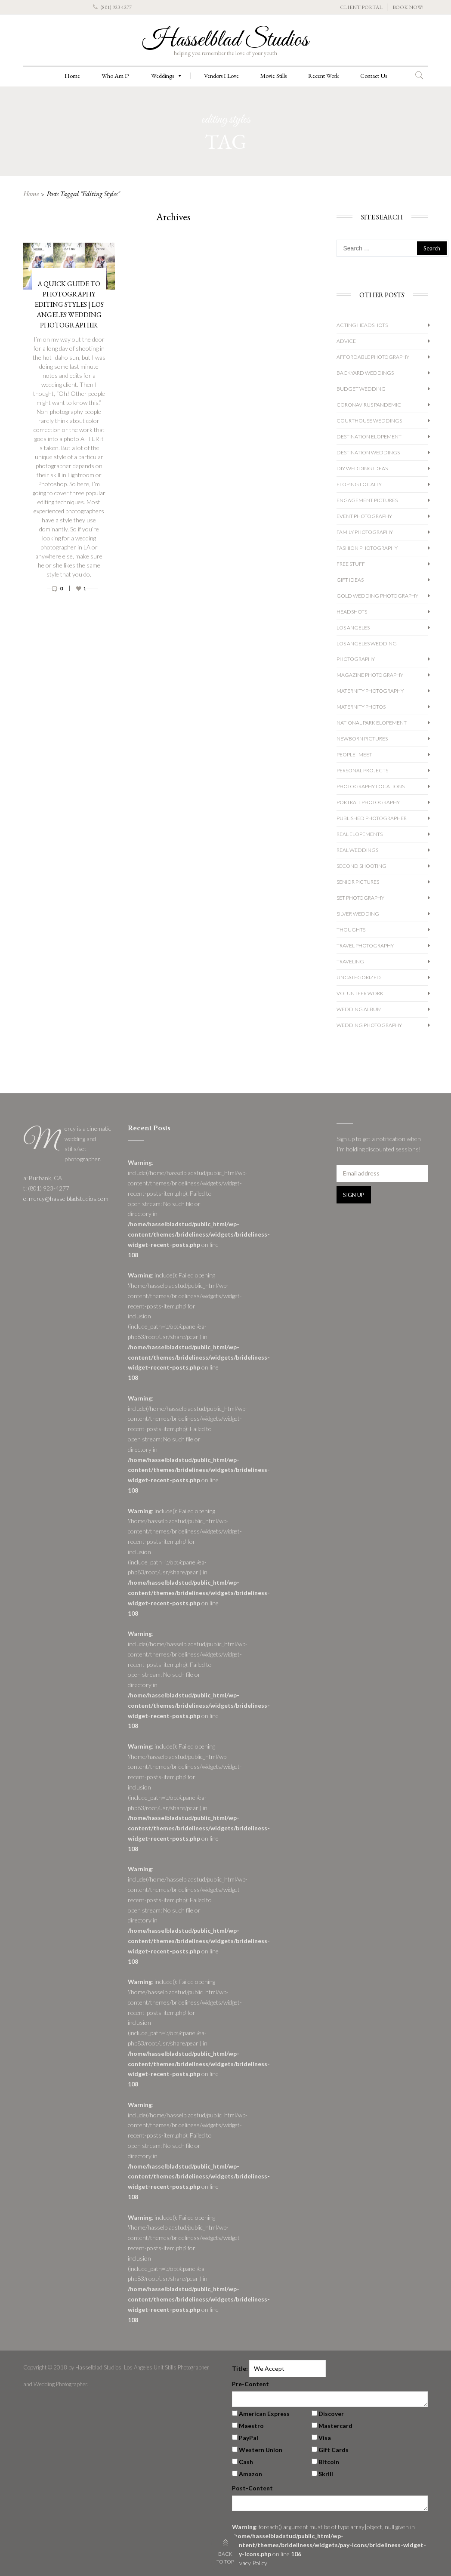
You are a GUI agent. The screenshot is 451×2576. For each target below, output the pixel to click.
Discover (331, 2413)
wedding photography (369, 1025)
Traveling (350, 961)
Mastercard (335, 2425)
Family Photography (365, 532)
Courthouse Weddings (369, 420)
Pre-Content (250, 2384)
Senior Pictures (358, 882)
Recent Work (323, 76)
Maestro (251, 2425)
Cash (246, 2461)
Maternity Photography (370, 691)
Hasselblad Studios (225, 40)
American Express (264, 2413)
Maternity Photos (361, 706)
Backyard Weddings (365, 373)
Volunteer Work (360, 993)
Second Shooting (361, 866)
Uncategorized (359, 977)
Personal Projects (362, 770)
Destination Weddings (368, 452)
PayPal (248, 2437)
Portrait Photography (368, 802)
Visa (324, 2437)
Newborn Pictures (362, 738)
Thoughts (351, 929)
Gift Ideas (350, 580)
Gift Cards (333, 2449)
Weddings (166, 75)
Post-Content (252, 2488)
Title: (240, 2368)
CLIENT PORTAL (361, 7)
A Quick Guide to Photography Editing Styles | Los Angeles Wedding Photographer (69, 304)
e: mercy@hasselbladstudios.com (65, 1198)
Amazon (250, 2473)
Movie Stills (273, 76)
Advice (346, 341)
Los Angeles (353, 627)
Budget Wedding (361, 389)
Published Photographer (372, 818)
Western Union (260, 2449)
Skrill (325, 2473)
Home (72, 76)
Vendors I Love (221, 76)
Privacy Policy (249, 2563)
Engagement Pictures (367, 500)
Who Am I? (116, 76)
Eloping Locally (359, 484)
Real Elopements (360, 834)
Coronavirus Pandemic (369, 404)
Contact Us (373, 76)
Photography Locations (371, 786)
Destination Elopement (369, 436)
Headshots (352, 611)
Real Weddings (357, 850)
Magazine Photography (370, 675)
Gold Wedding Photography (377, 595)
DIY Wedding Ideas (362, 468)
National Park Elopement (372, 722)
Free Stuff (351, 564)
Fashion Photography (367, 548)
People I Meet (354, 754)
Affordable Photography (373, 357)
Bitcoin (328, 2461)
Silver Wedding (358, 913)
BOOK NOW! (407, 7)
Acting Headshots (362, 325)
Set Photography (360, 898)
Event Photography (364, 516)
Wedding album (359, 1009)
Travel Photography (365, 945)
